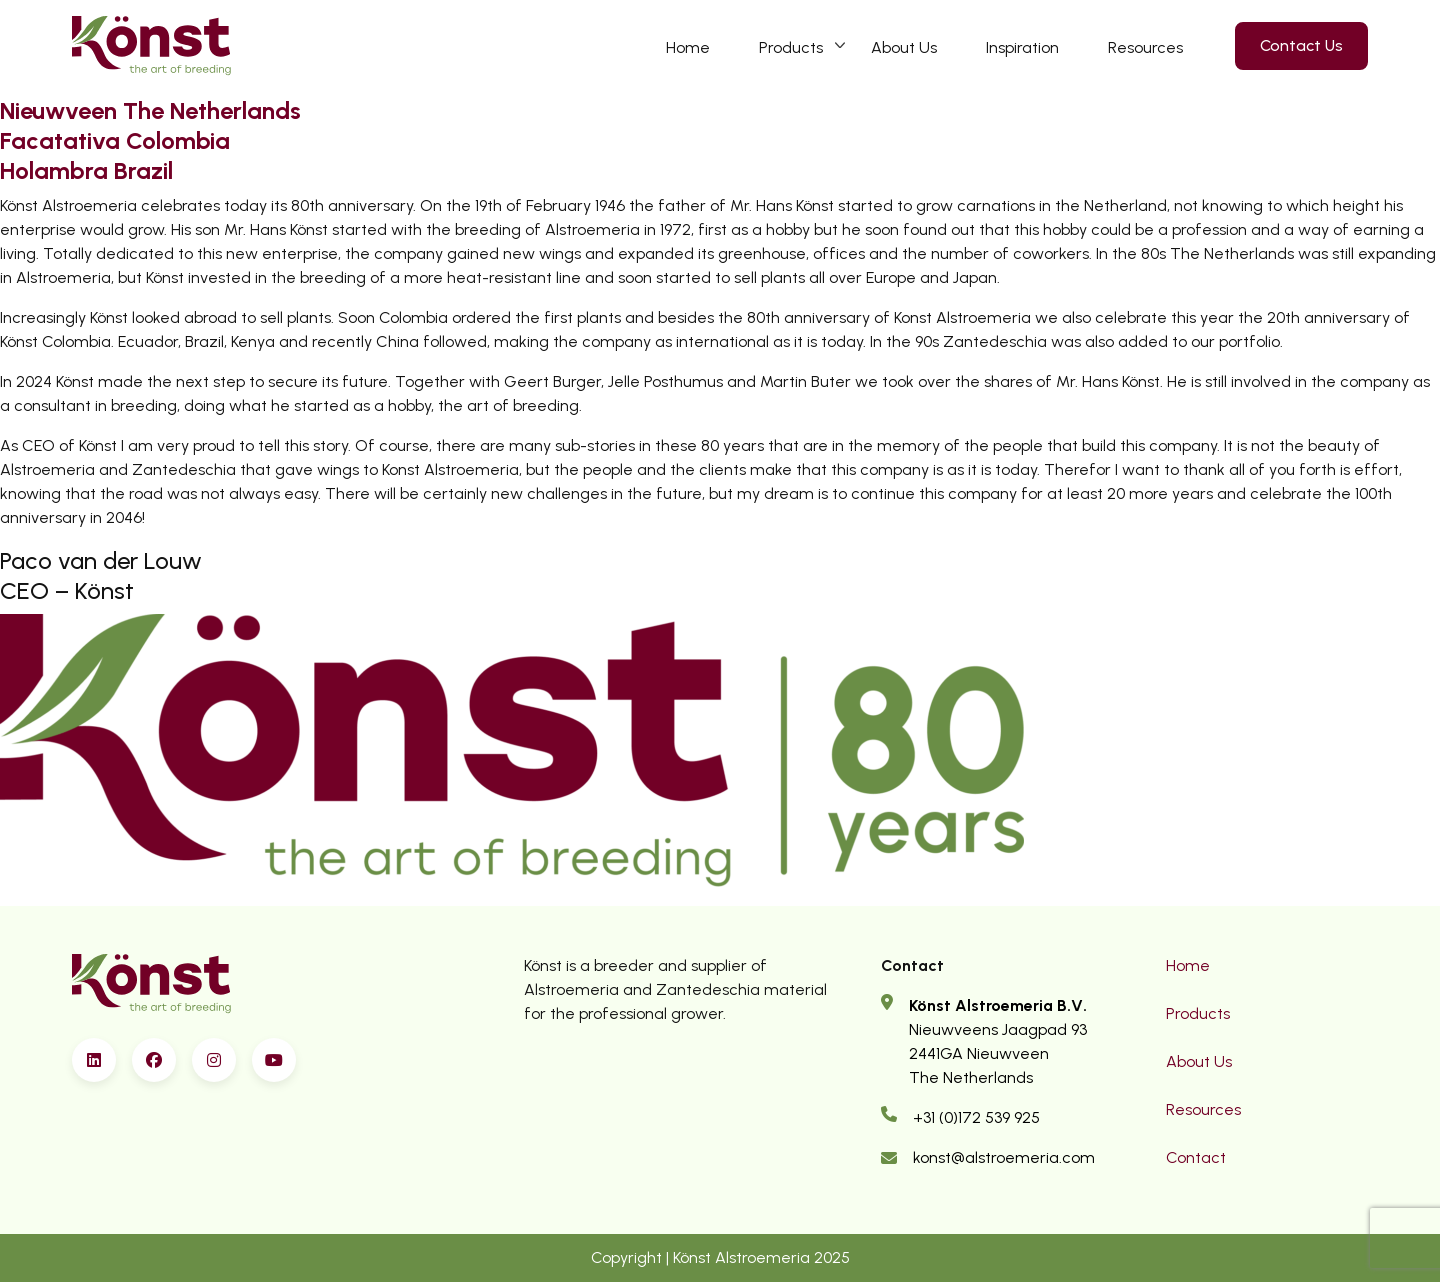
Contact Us (1301, 45)
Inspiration (1022, 47)
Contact (1196, 1157)
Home (688, 47)
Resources (1145, 47)
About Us (904, 47)
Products (791, 47)
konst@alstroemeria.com (1004, 1157)
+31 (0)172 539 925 (976, 1117)
